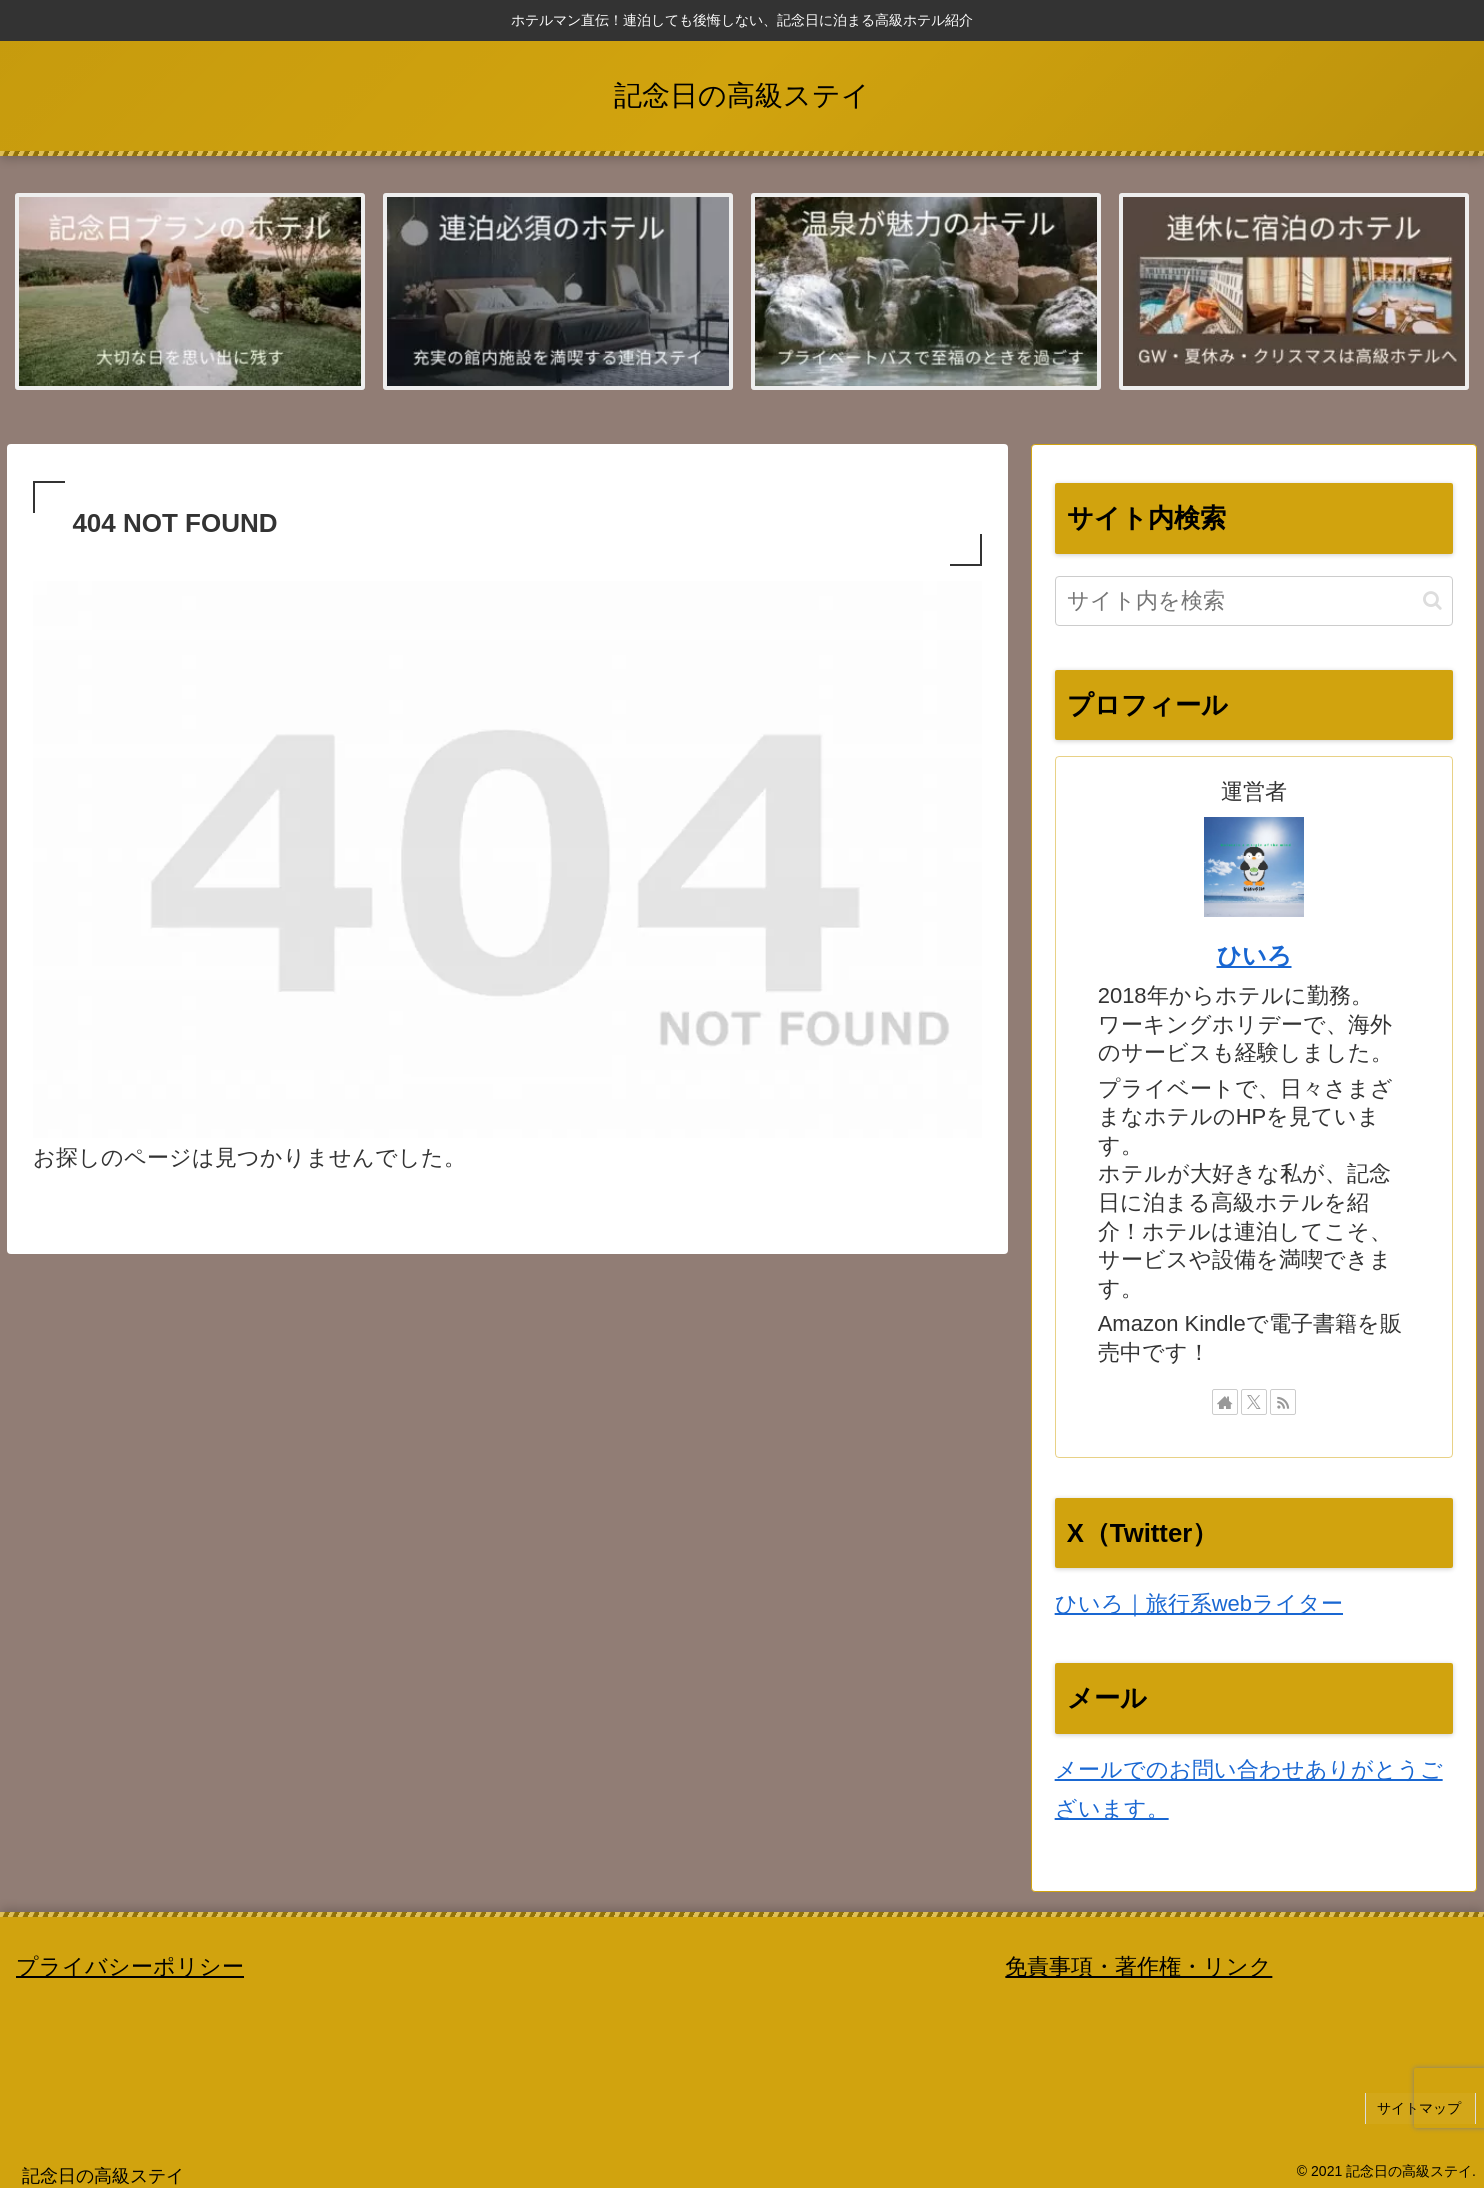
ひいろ (1254, 956)
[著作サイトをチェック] (1225, 1404)
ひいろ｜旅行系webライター (1199, 1605)
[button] (1432, 601)
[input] (1254, 602)
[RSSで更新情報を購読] (1283, 1404)
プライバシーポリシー (130, 1967)
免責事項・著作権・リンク (1138, 1967)
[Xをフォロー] (1254, 1404)
